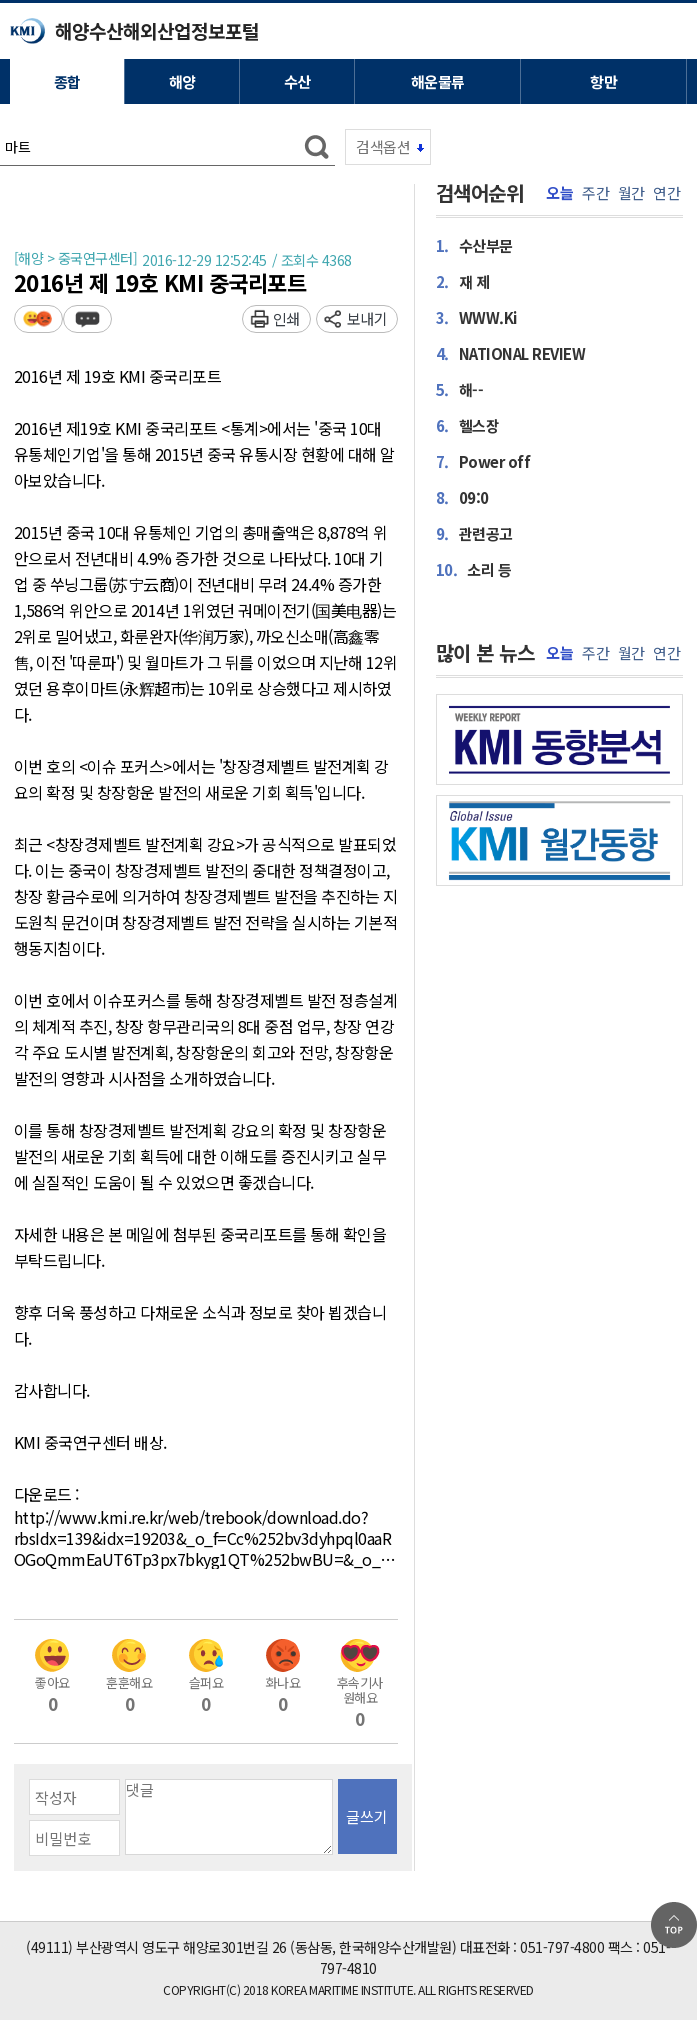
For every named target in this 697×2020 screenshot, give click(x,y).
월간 (631, 193)
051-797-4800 (562, 1947)
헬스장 (468, 425)
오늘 (559, 193)
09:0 (462, 497)
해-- (460, 389)
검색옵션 (383, 146)
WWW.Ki (476, 317)
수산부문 (474, 245)
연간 (666, 193)
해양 (182, 81)
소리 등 (474, 569)
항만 (603, 81)
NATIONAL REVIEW (511, 353)
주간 (595, 193)
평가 (38, 318)
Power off (483, 461)
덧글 (87, 318)
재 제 (463, 281)
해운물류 (438, 81)
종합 (67, 81)
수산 (297, 81)
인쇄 (286, 318)
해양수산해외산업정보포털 (157, 30)
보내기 (367, 318)
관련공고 (474, 533)
